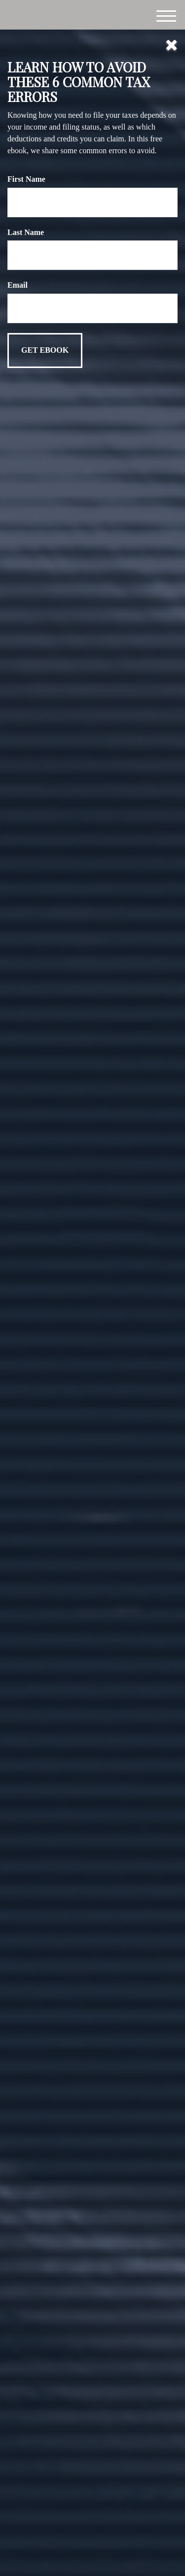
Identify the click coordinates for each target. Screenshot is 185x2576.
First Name (26, 179)
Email (17, 285)
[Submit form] (44, 350)
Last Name (25, 232)
